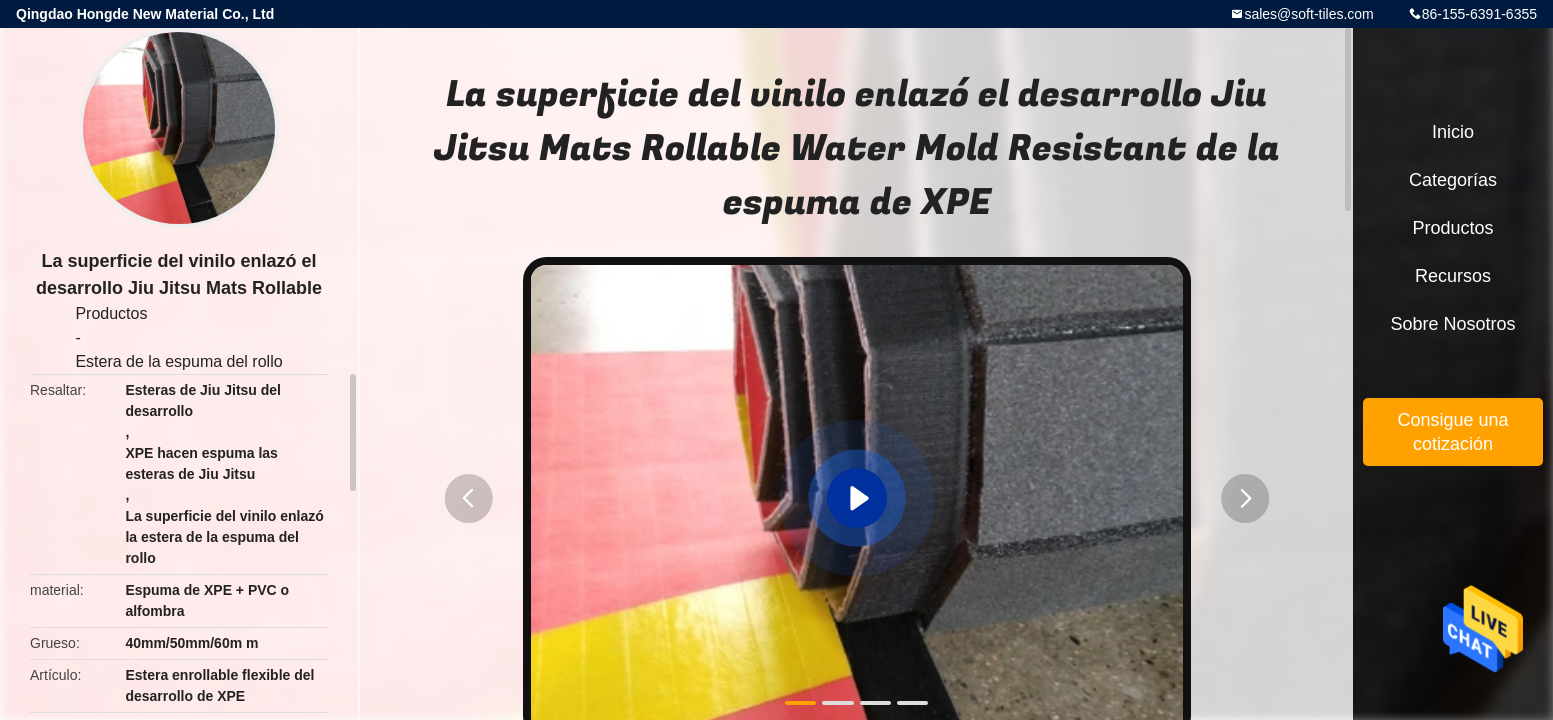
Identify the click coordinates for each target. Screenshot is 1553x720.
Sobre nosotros (1452, 324)
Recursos (1453, 276)
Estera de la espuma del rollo (178, 361)
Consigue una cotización (1452, 432)
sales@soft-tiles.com (1308, 14)
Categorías (1453, 180)
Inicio (1453, 132)
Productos (111, 313)
